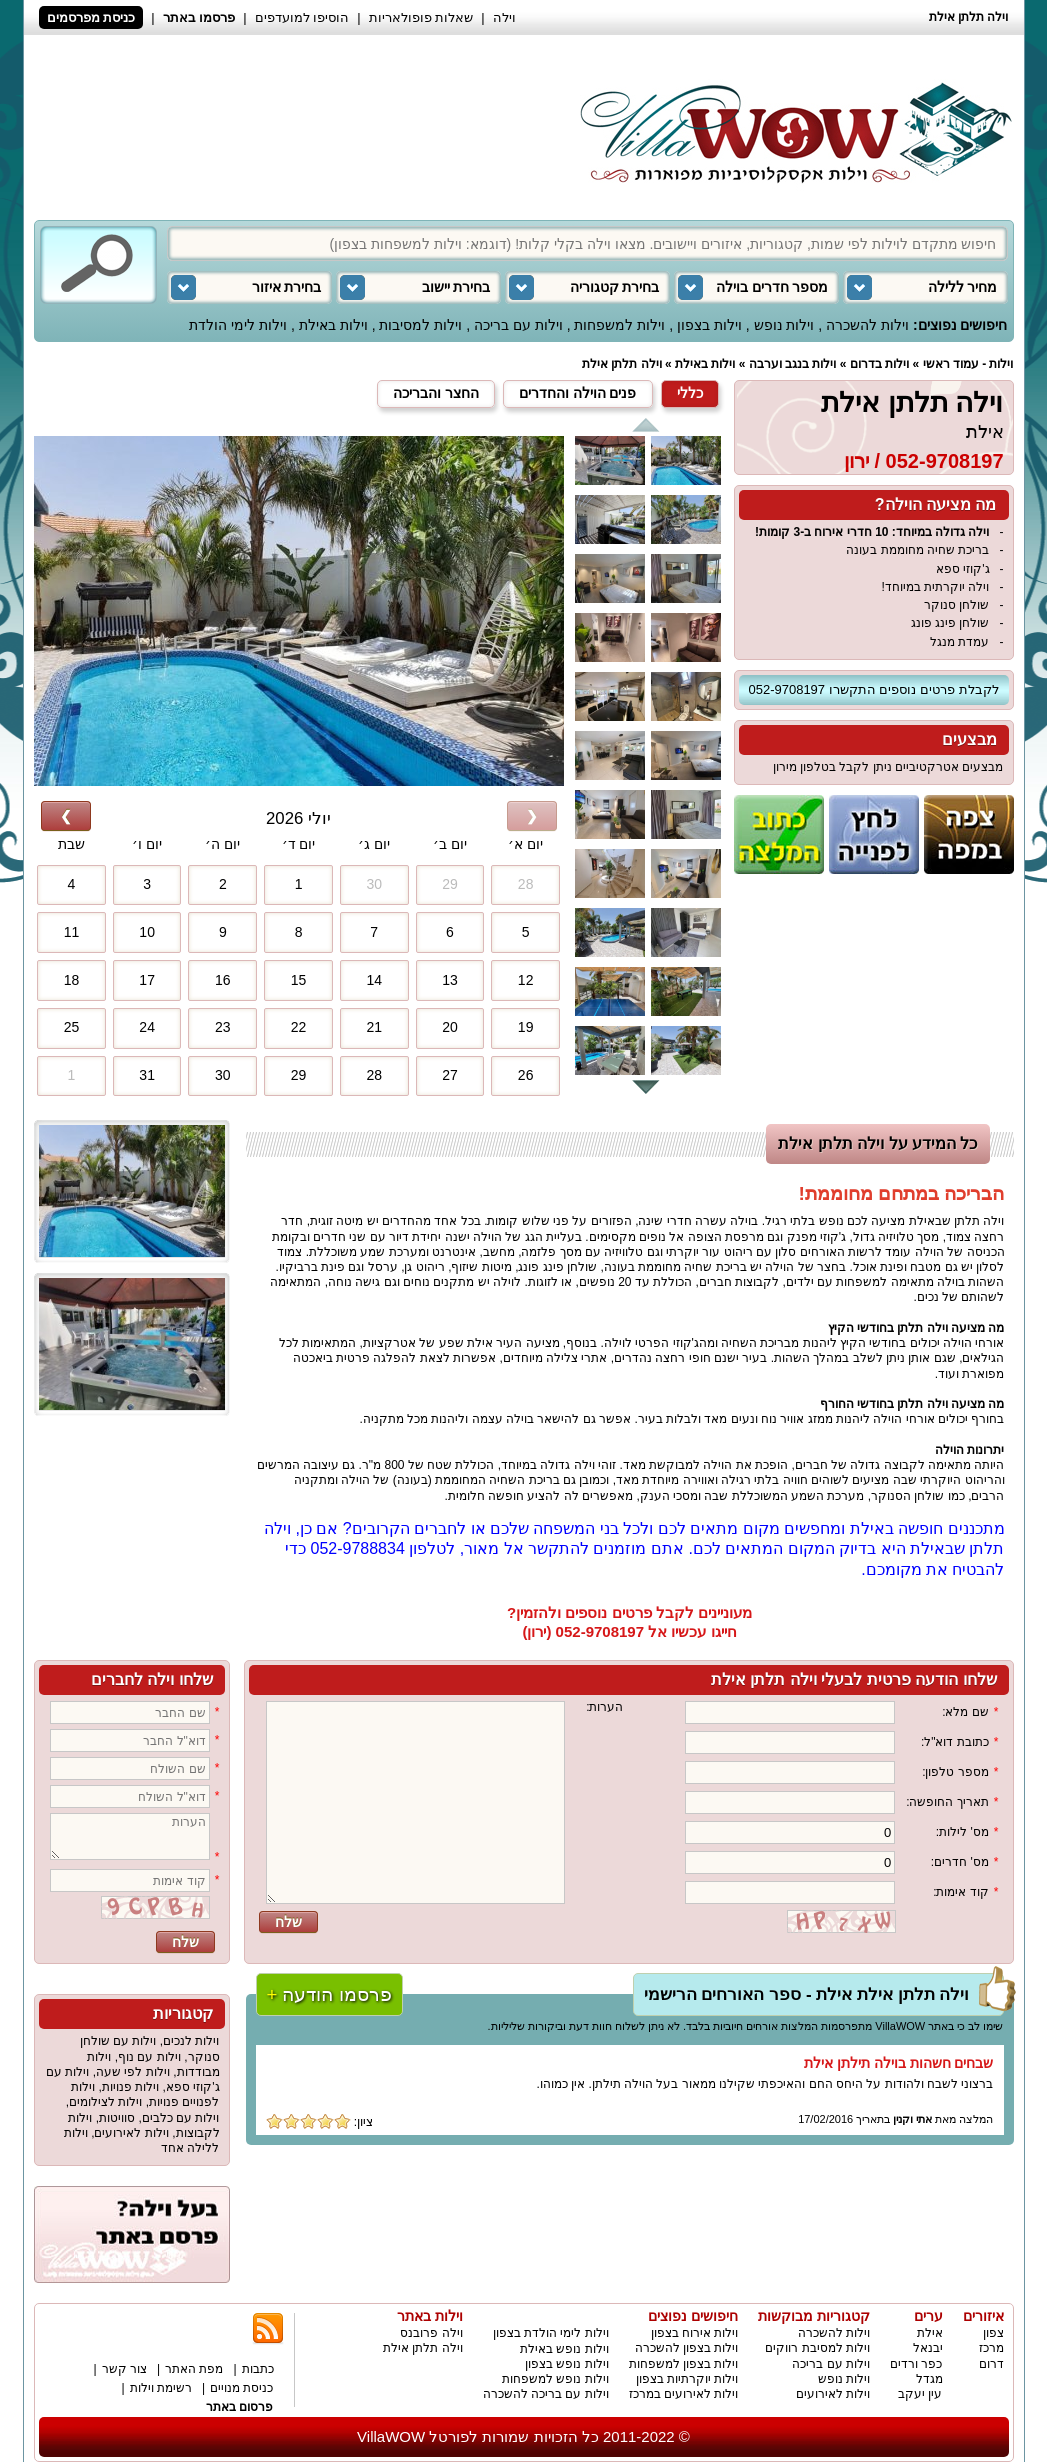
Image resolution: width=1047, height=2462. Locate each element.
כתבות (258, 2369)
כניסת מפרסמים (91, 17)
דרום (991, 2364)
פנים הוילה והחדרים (578, 393)
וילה (504, 17)
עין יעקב (920, 2394)
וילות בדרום (879, 364)
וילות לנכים (191, 2041)
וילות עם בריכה (518, 325)
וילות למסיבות (420, 325)
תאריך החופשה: (952, 1802)
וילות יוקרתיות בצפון (687, 2379)
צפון (993, 2333)
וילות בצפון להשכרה (687, 2348)
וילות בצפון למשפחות (684, 2364)
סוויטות (117, 2118)
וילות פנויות (130, 2087)
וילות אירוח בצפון (695, 2333)
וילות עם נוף (149, 2057)
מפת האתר (194, 2369)
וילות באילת (333, 325)
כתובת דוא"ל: (960, 1742)
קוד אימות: (965, 1892)
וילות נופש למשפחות (555, 2379)
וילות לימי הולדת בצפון (551, 2333)
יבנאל (928, 2348)
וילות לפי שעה (133, 2072)
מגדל (929, 2379)
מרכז (991, 2348)
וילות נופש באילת (564, 2349)
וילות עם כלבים (181, 2118)
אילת (985, 432)
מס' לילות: (967, 1832)
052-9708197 (945, 461)
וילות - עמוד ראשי (968, 364)
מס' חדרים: (965, 1862)
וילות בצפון (709, 325)
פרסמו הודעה (329, 1994)
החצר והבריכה (436, 393)
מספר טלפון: (960, 1772)
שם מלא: (970, 1712)
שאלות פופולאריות (421, 17)
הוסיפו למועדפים (302, 17)
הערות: (604, 1707)
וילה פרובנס (431, 2333)
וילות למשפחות (619, 325)
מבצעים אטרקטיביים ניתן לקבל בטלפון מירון (888, 767)
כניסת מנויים (241, 2388)
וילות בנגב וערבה (793, 364)
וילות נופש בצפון (567, 2364)
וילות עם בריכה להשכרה (546, 2394)
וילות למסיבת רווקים (817, 2348)
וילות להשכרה (867, 325)
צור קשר (124, 2369)
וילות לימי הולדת (238, 325)
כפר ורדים (916, 2364)
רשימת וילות (161, 2388)
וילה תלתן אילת (622, 364)
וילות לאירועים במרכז (684, 2394)
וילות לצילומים (105, 2102)
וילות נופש (784, 325)
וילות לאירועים (131, 2133)
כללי (690, 393)
